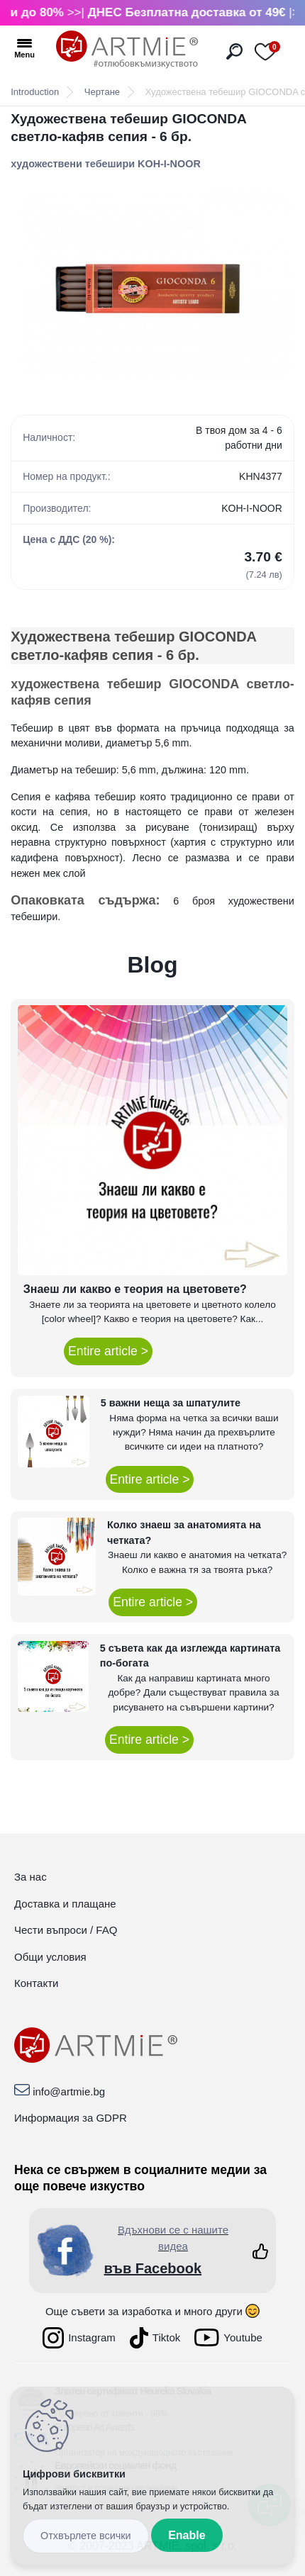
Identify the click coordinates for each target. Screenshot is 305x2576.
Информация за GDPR (70, 2118)
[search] (234, 51)
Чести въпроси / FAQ (65, 1930)
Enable (186, 2535)
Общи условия (50, 1957)
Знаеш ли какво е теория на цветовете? (135, 1289)
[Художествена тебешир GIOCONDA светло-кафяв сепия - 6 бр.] (152, 286)
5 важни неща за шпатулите (170, 1403)
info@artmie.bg (69, 2091)
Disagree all (86, 2536)
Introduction (35, 91)
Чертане (102, 91)
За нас (30, 1877)
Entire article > (108, 1351)
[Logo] (127, 49)
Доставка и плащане (65, 1904)
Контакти (36, 1983)
